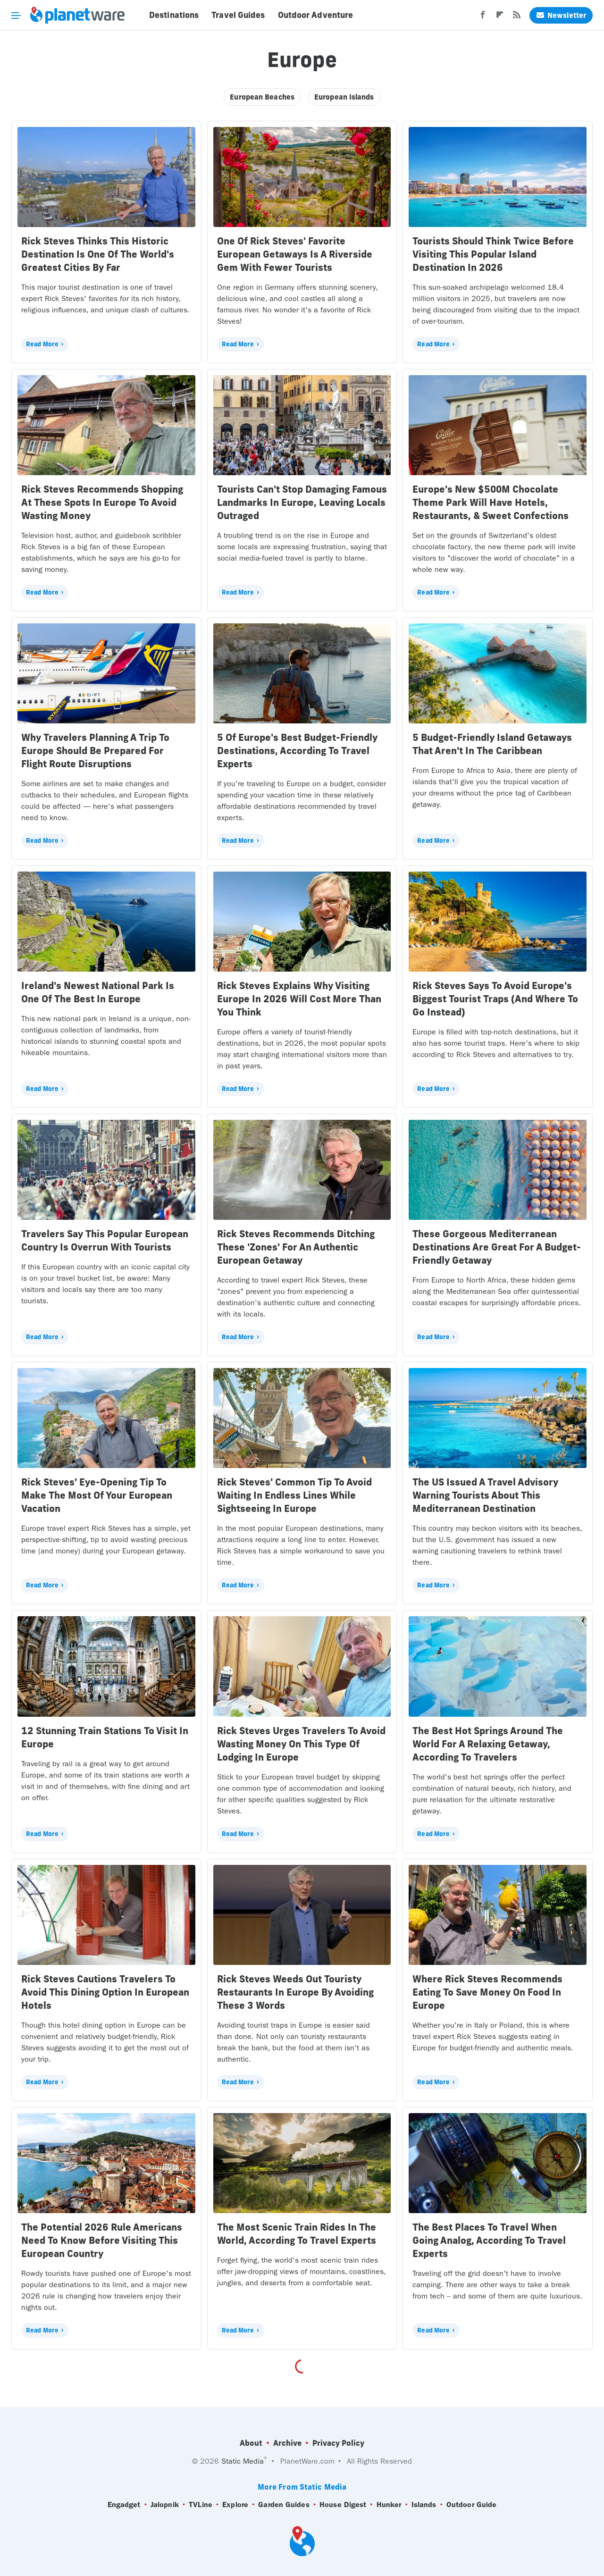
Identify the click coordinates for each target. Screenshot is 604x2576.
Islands (423, 2504)
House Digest (342, 2504)
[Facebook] (482, 17)
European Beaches (262, 96)
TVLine (200, 2504)
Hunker (389, 2504)
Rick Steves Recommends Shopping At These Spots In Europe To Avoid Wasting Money (102, 502)
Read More (42, 344)
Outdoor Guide (471, 2504)
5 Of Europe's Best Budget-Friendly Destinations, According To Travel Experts (297, 750)
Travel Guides (238, 15)
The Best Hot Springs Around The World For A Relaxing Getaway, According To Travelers (487, 1744)
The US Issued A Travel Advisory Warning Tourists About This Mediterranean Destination (485, 1495)
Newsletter (561, 15)
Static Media (242, 2461)
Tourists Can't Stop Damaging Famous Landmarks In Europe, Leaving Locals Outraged (302, 502)
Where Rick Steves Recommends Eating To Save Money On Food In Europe (487, 1992)
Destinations (174, 15)
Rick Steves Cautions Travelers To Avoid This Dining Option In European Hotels (105, 1992)
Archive (287, 2443)
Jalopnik (165, 2504)
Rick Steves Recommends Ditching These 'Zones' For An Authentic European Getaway (296, 1247)
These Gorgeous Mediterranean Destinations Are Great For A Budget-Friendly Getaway (496, 1247)
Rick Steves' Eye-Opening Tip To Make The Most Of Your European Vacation (96, 1495)
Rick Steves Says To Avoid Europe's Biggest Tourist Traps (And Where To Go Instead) (495, 999)
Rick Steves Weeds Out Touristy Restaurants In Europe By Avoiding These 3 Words (295, 1992)
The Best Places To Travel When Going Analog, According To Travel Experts (489, 2240)
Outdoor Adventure (315, 15)
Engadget (124, 2504)
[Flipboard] (499, 17)
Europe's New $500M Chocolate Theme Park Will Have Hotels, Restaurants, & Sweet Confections (490, 502)
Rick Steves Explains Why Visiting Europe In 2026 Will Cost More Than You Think (299, 999)
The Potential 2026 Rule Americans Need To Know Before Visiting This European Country (101, 2240)
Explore (235, 2504)
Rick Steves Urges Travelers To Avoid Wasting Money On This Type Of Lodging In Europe (301, 1744)
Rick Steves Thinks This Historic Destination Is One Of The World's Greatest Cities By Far (97, 254)
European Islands (344, 96)
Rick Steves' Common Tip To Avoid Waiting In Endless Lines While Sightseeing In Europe (294, 1495)
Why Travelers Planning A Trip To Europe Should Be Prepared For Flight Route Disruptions (95, 750)
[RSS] (516, 17)
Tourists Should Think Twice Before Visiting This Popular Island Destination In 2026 (493, 254)
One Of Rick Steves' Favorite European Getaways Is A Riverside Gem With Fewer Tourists (294, 254)
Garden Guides (283, 2504)
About (251, 2443)
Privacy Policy (338, 2443)
